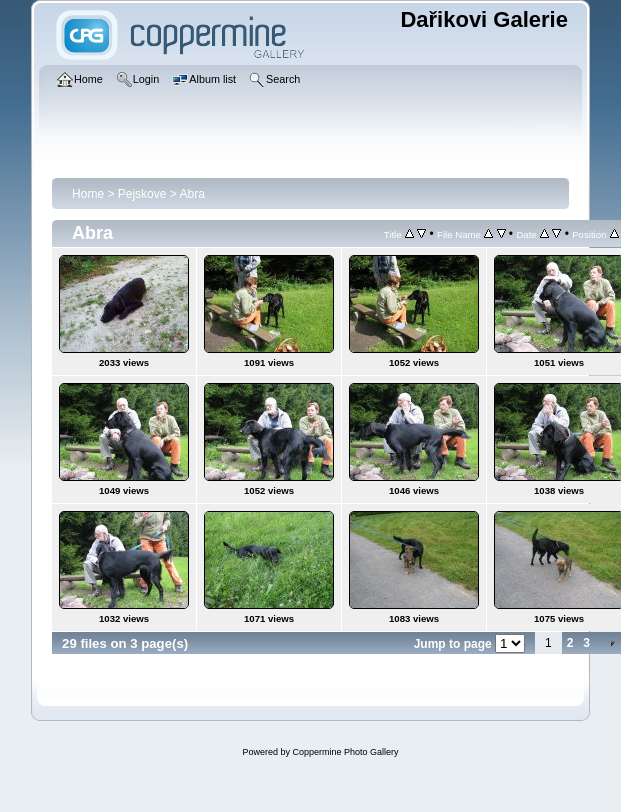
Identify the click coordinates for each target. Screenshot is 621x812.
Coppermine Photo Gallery (345, 752)
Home (88, 194)
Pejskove (142, 194)
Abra (191, 194)
